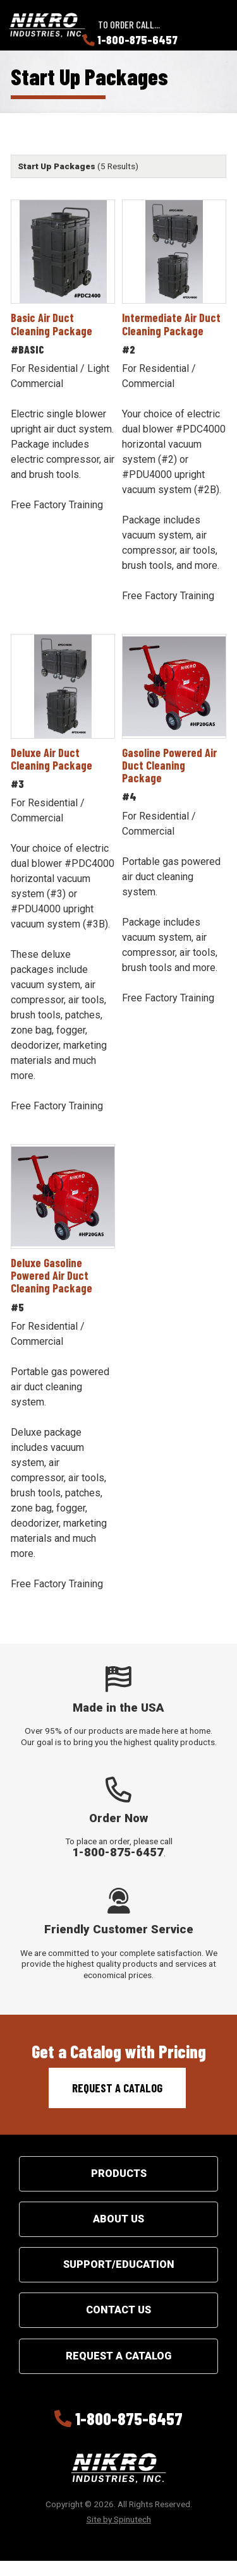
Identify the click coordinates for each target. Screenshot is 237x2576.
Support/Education (118, 2264)
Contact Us (118, 2310)
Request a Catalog (117, 2088)
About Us (118, 2219)
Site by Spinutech (119, 2519)
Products (119, 2173)
